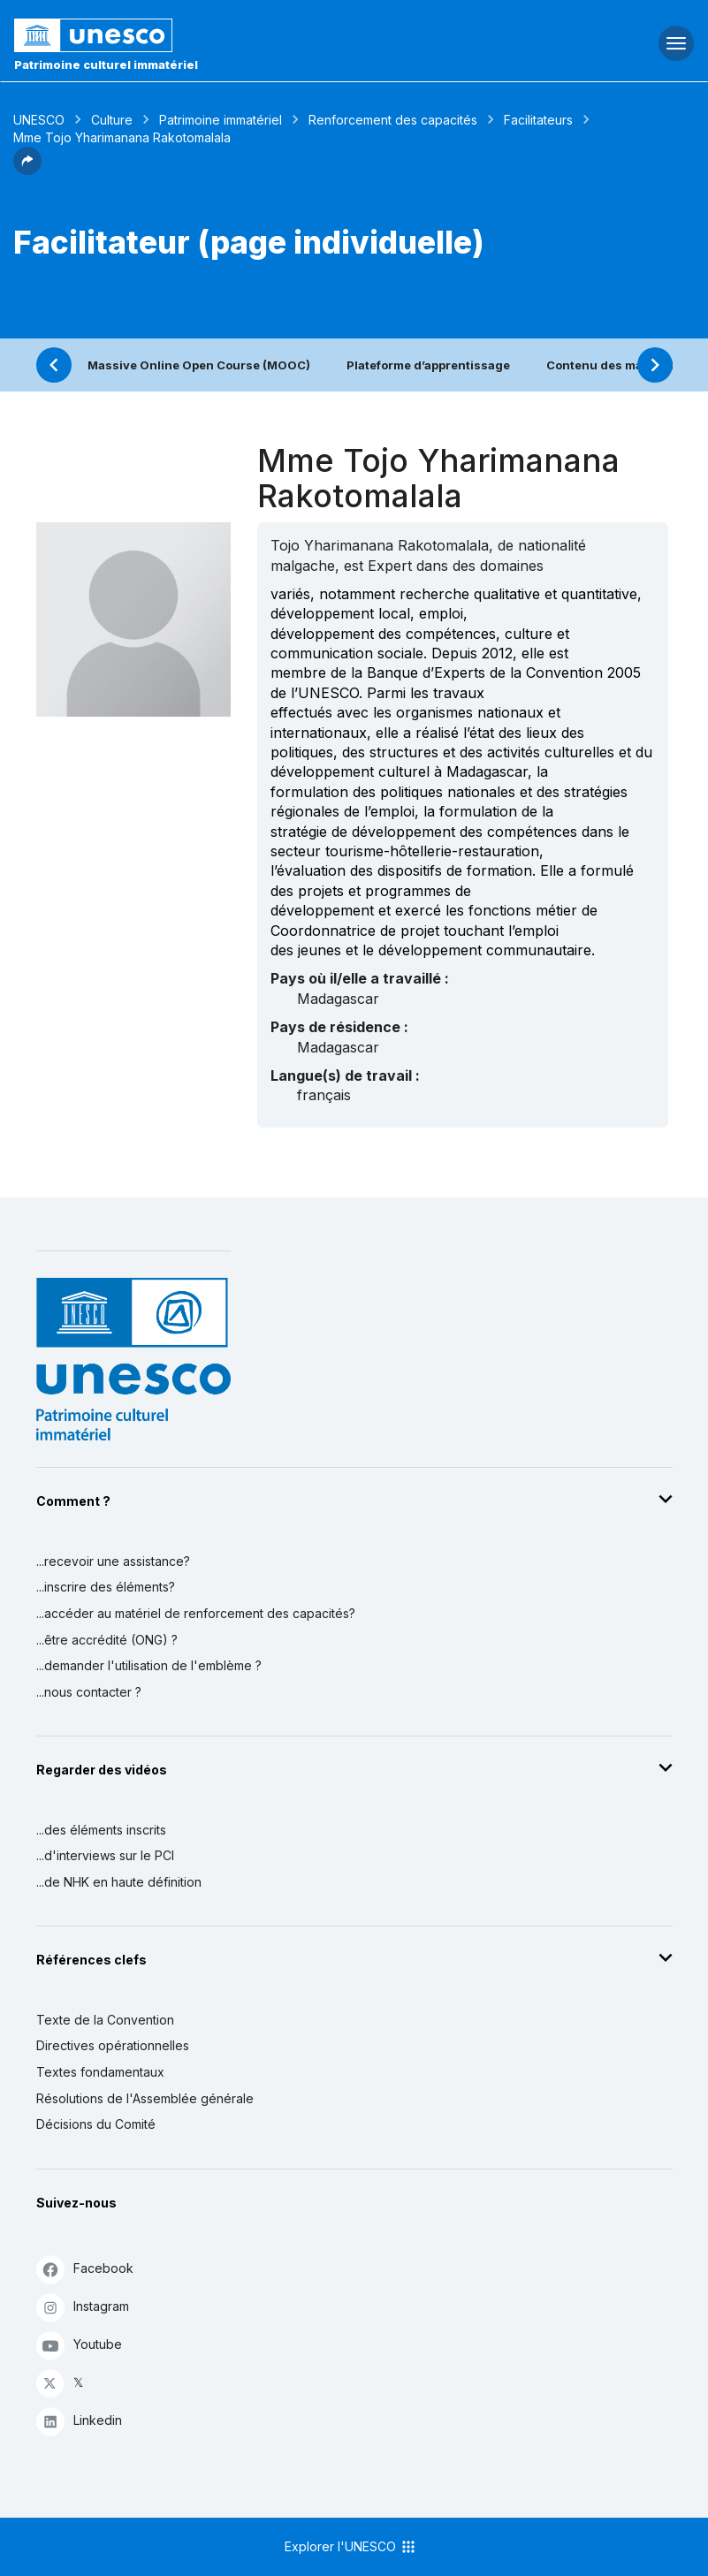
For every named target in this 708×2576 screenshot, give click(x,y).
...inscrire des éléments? (105, 1586)
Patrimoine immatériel (220, 119)
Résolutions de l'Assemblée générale (145, 2098)
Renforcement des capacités (392, 119)
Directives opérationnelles (112, 2045)
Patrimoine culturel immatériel (106, 64)
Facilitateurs (538, 119)
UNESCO (39, 119)
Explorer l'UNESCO (351, 2547)
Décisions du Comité (96, 2123)
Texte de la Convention (105, 2019)
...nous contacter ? (88, 1691)
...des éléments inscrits (101, 1829)
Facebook (84, 2269)
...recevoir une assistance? (113, 1561)
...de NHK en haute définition (119, 1881)
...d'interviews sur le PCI (105, 1855)
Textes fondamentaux (100, 2071)
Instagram (82, 2307)
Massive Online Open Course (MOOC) (199, 365)
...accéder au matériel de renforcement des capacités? (195, 1613)
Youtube (79, 2345)
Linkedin (79, 2421)
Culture (112, 119)
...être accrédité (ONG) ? (107, 1639)
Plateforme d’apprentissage (428, 365)
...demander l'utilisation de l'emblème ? (149, 1665)
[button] (27, 170)
